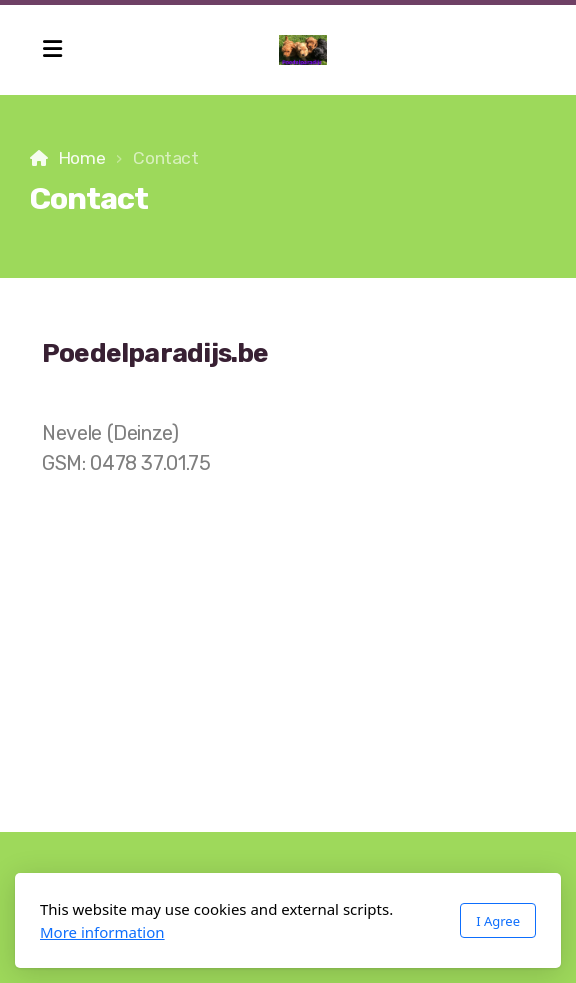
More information (102, 932)
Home (82, 158)
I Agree (498, 921)
